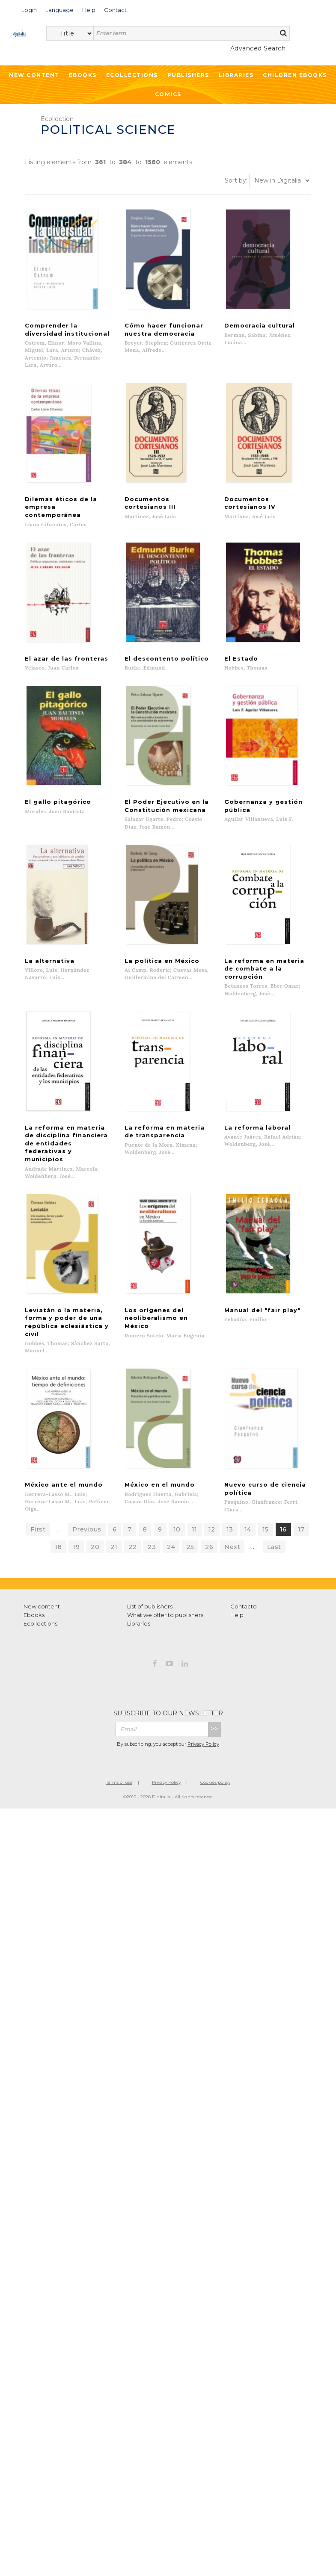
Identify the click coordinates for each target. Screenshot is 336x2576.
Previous (86, 1483)
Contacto (243, 1560)
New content (42, 1560)
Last (274, 1501)
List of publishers (149, 1560)
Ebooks (83, 75)
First (38, 1483)
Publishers (188, 75)
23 (152, 1501)
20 (95, 1501)
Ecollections (132, 75)
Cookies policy (215, 1736)
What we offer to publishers (165, 1568)
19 (76, 1501)
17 (301, 1483)
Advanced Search (258, 48)
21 (113, 1501)
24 (171, 1501)
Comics (168, 94)
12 (211, 1483)
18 (58, 1501)
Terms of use (119, 1736)
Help (237, 1568)
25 (190, 1501)
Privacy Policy (203, 1698)
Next (232, 1501)
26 (209, 1501)
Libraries (236, 75)
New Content (34, 75)
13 (229, 1483)
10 (177, 1483)
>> (214, 1683)
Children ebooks (295, 75)
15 (265, 1483)
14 (247, 1483)
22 (132, 1501)
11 (194, 1483)
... (58, 1483)
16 (283, 1483)
